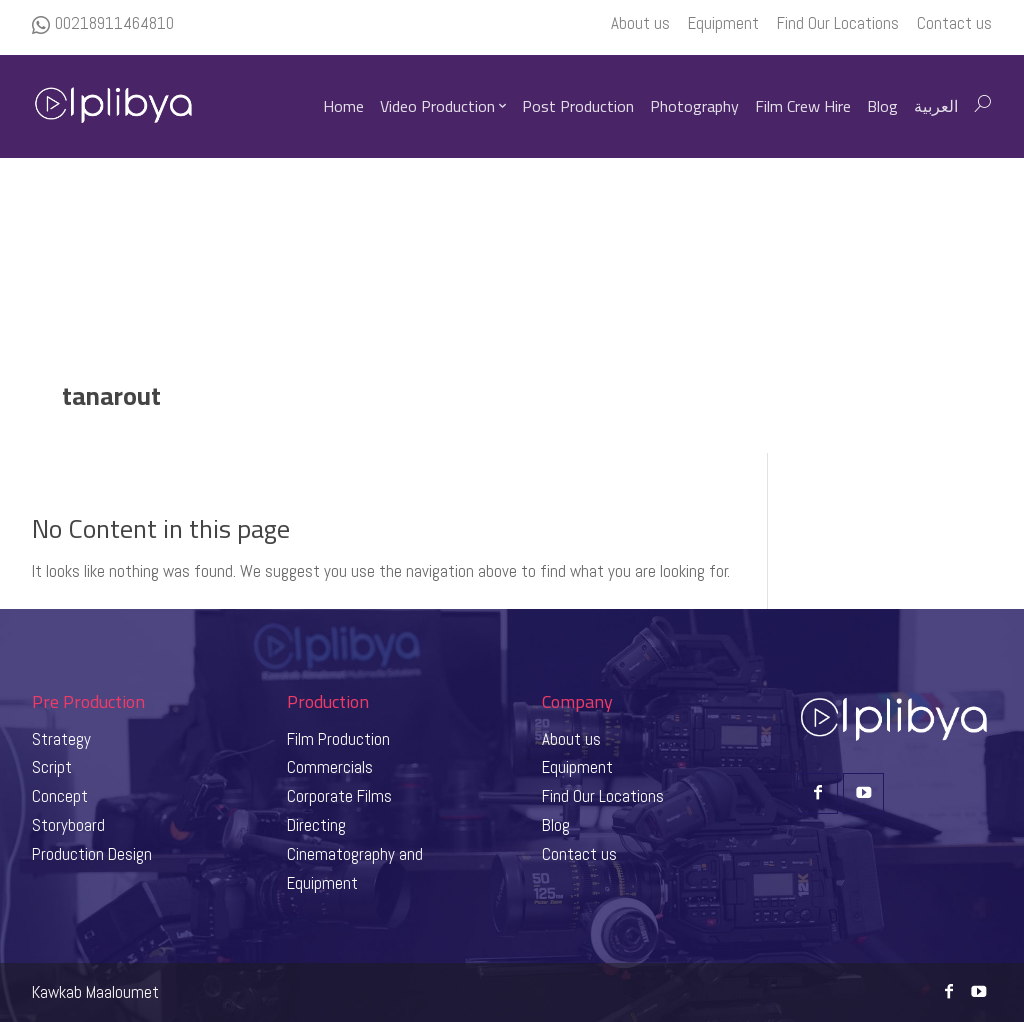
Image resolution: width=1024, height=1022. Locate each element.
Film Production (338, 739)
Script (52, 767)
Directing (316, 825)
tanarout (111, 395)
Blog (556, 825)
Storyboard (68, 825)
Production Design (92, 854)
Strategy (61, 739)
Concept (60, 796)
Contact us (579, 854)
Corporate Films (339, 796)
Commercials (330, 767)
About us (571, 739)
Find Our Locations (603, 796)
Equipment (577, 767)
